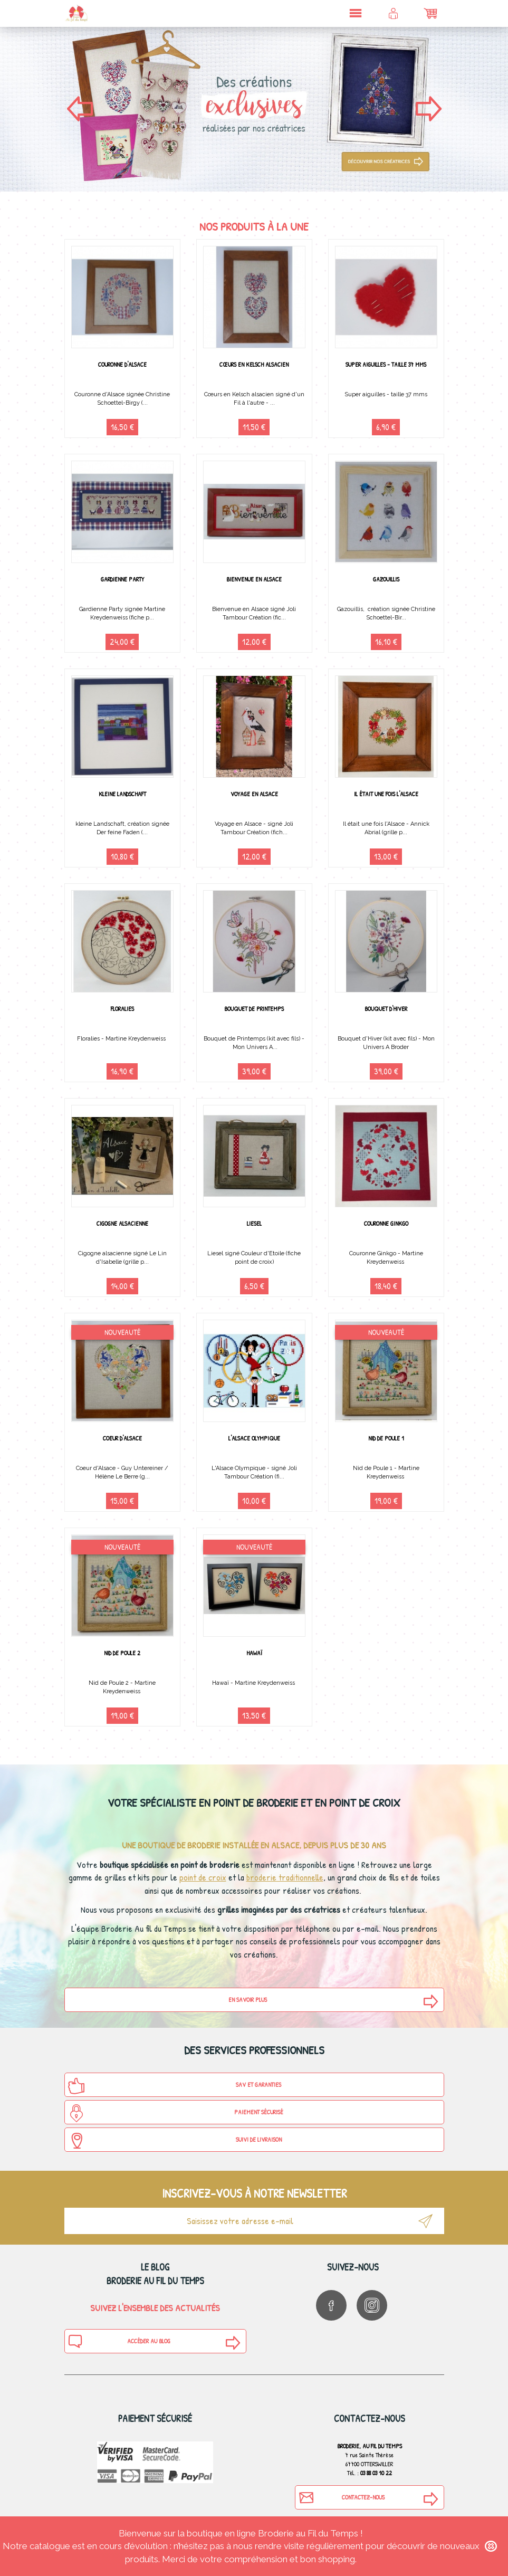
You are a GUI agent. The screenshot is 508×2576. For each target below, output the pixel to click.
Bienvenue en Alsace (254, 579)
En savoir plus (247, 1999)
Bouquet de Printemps (254, 1008)
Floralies (122, 1008)
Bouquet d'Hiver (386, 1008)
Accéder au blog (119, 2341)
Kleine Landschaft (122, 793)
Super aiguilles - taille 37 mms (386, 364)
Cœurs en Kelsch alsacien (254, 364)
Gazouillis (386, 579)
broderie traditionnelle (284, 1877)
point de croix (202, 1877)
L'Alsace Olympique (254, 1438)
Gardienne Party (122, 579)
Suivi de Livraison (175, 2141)
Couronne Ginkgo (386, 1223)
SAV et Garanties (175, 2086)
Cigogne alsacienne (122, 1223)
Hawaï (254, 1652)
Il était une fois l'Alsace (386, 793)
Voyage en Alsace (254, 793)
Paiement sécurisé (175, 2113)
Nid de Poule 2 (122, 1652)
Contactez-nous (341, 2497)
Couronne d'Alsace (122, 364)
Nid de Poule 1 (386, 1438)
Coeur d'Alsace (122, 1438)
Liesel (254, 1223)
